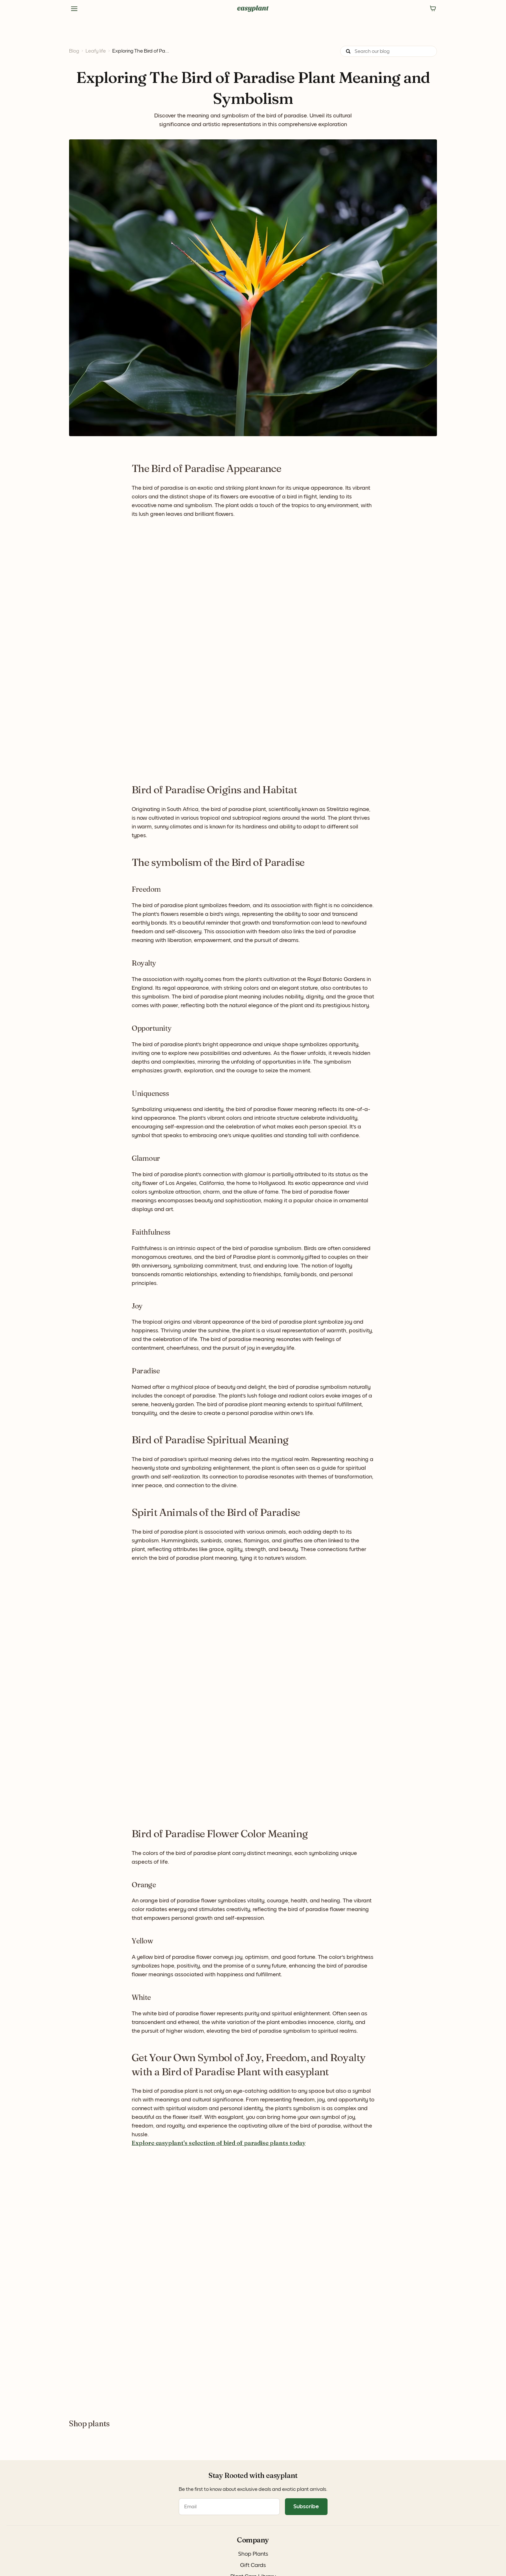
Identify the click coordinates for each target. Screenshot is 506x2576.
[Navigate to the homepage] (253, 8)
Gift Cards (67, 2501)
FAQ (186, 2490)
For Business (69, 2532)
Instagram (130, 2501)
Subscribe (428, 2517)
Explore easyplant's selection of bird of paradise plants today (219, 2143)
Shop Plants (69, 2490)
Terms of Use (136, 2559)
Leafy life (96, 51)
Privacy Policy (70, 2559)
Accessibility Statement (178, 2559)
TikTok (126, 2511)
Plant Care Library (76, 2511)
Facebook (130, 2490)
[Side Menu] (74, 9)
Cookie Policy (103, 2559)
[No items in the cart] (433, 9)
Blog (74, 51)
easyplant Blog (73, 2521)
